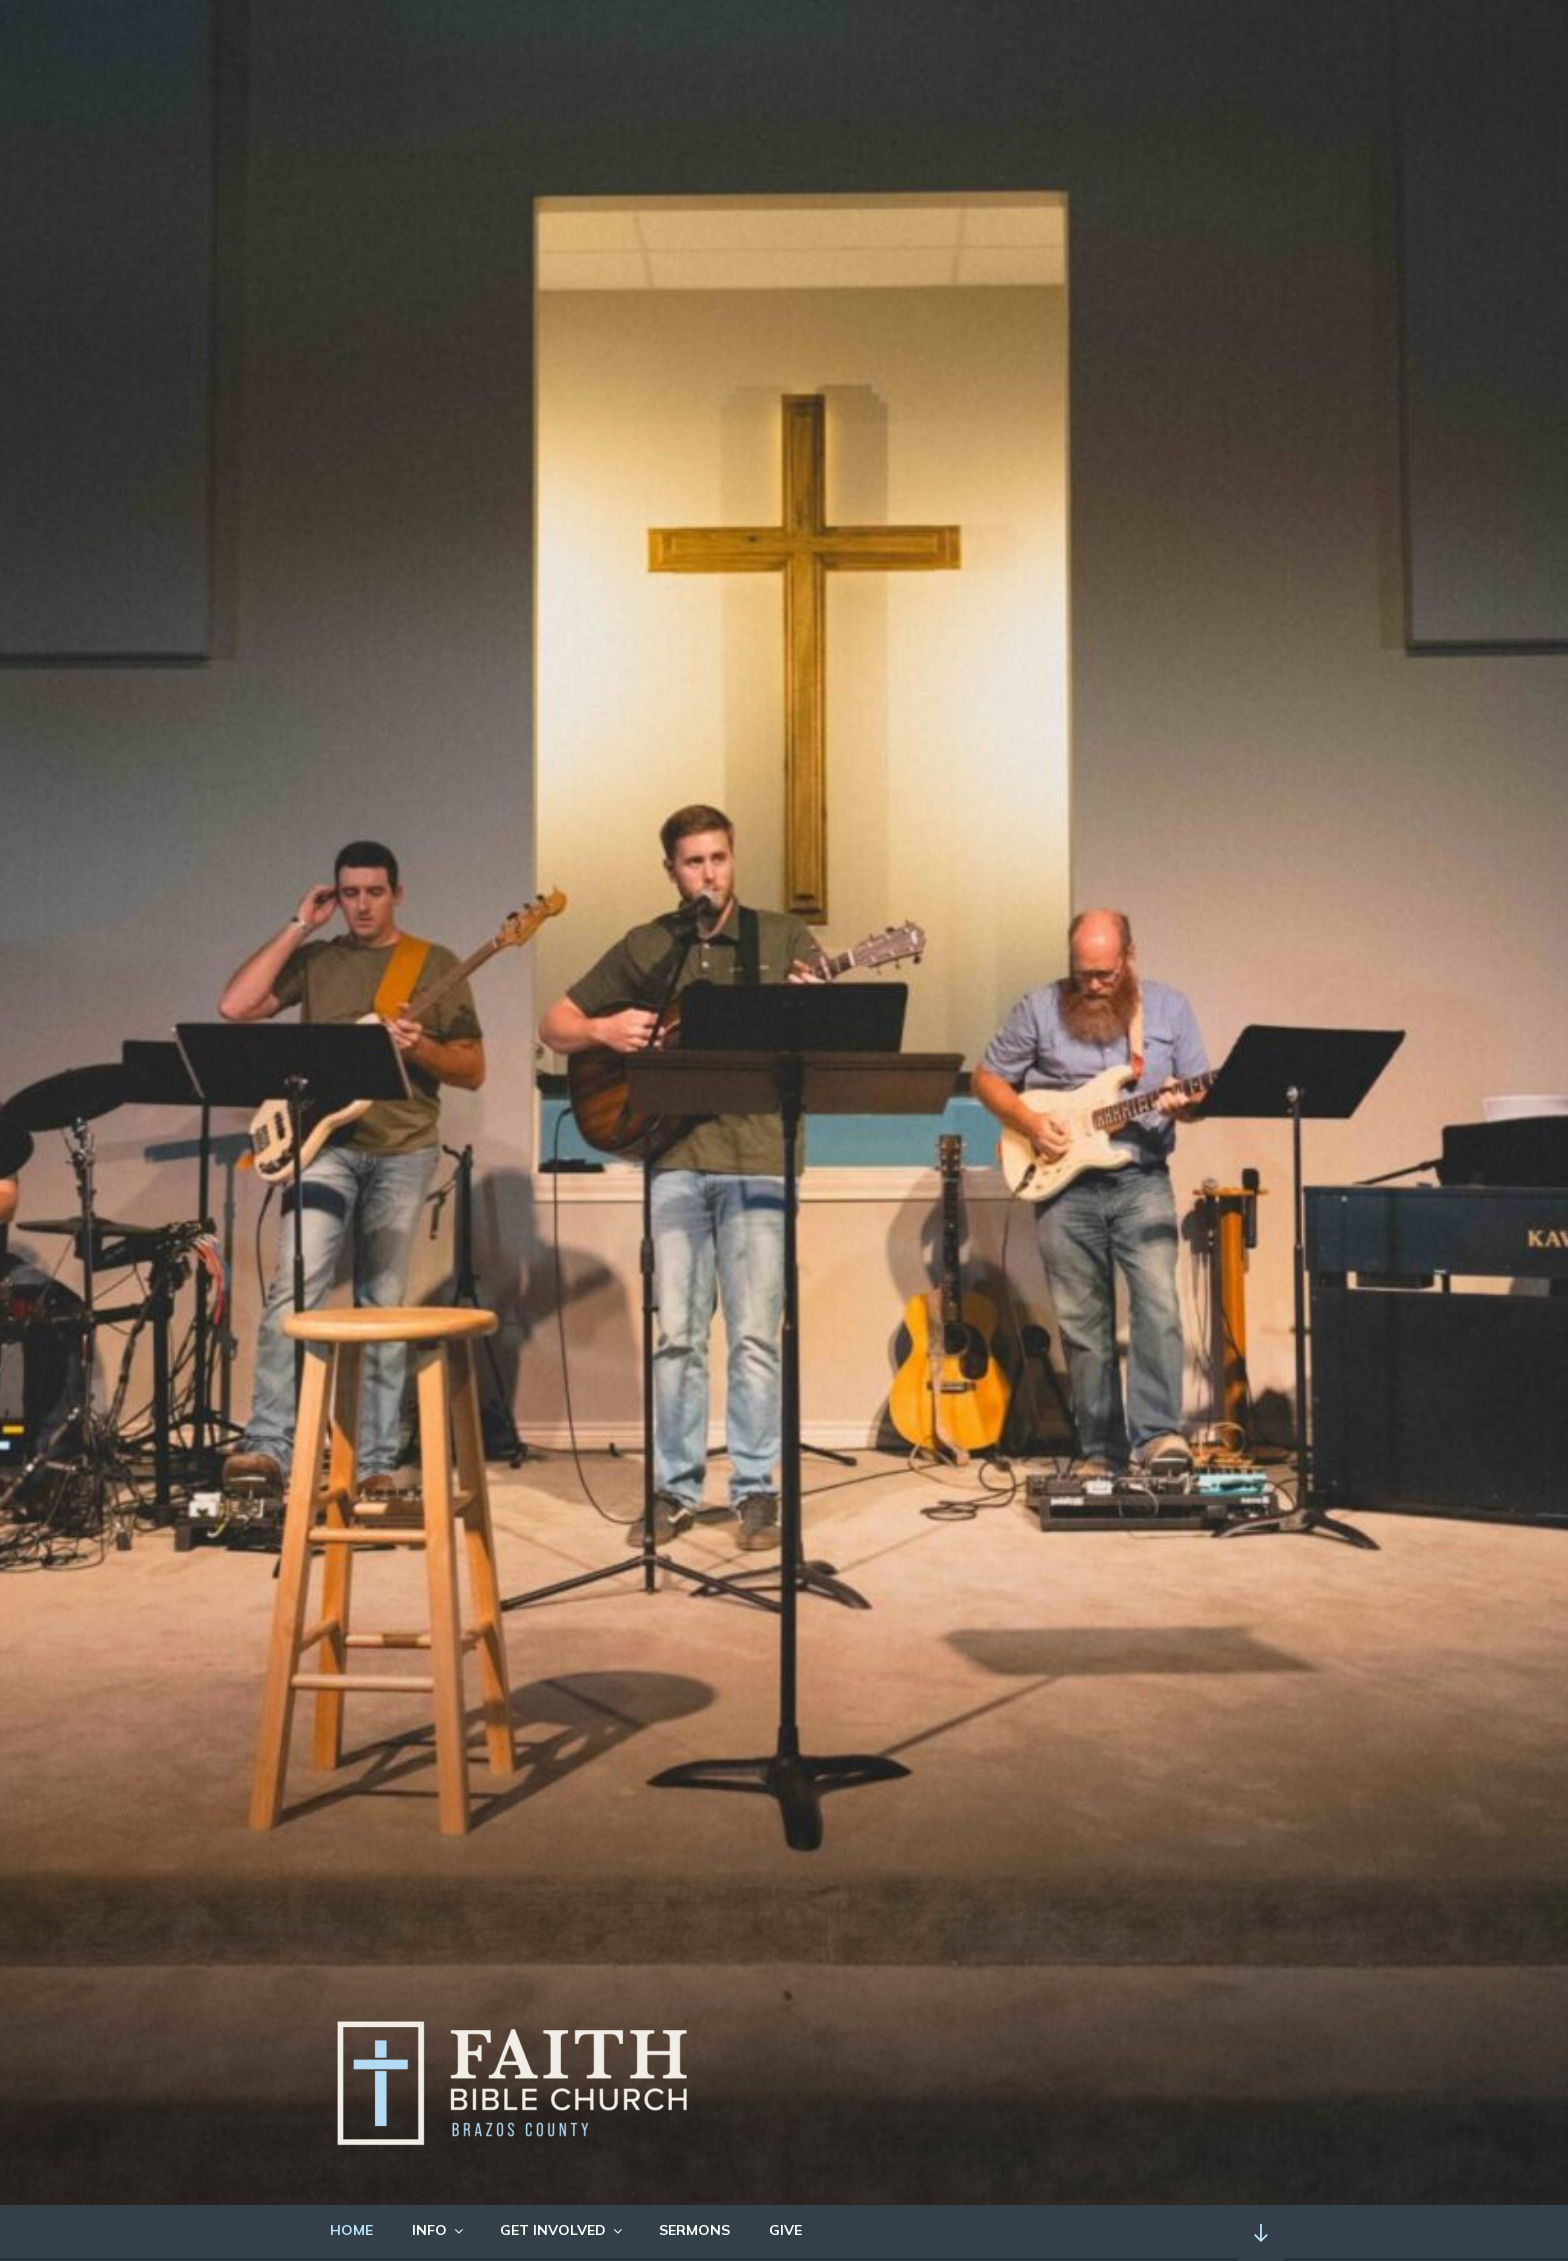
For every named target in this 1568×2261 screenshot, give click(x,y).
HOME (351, 2230)
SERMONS (694, 2230)
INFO (439, 2230)
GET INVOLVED (562, 2230)
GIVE (785, 2230)
